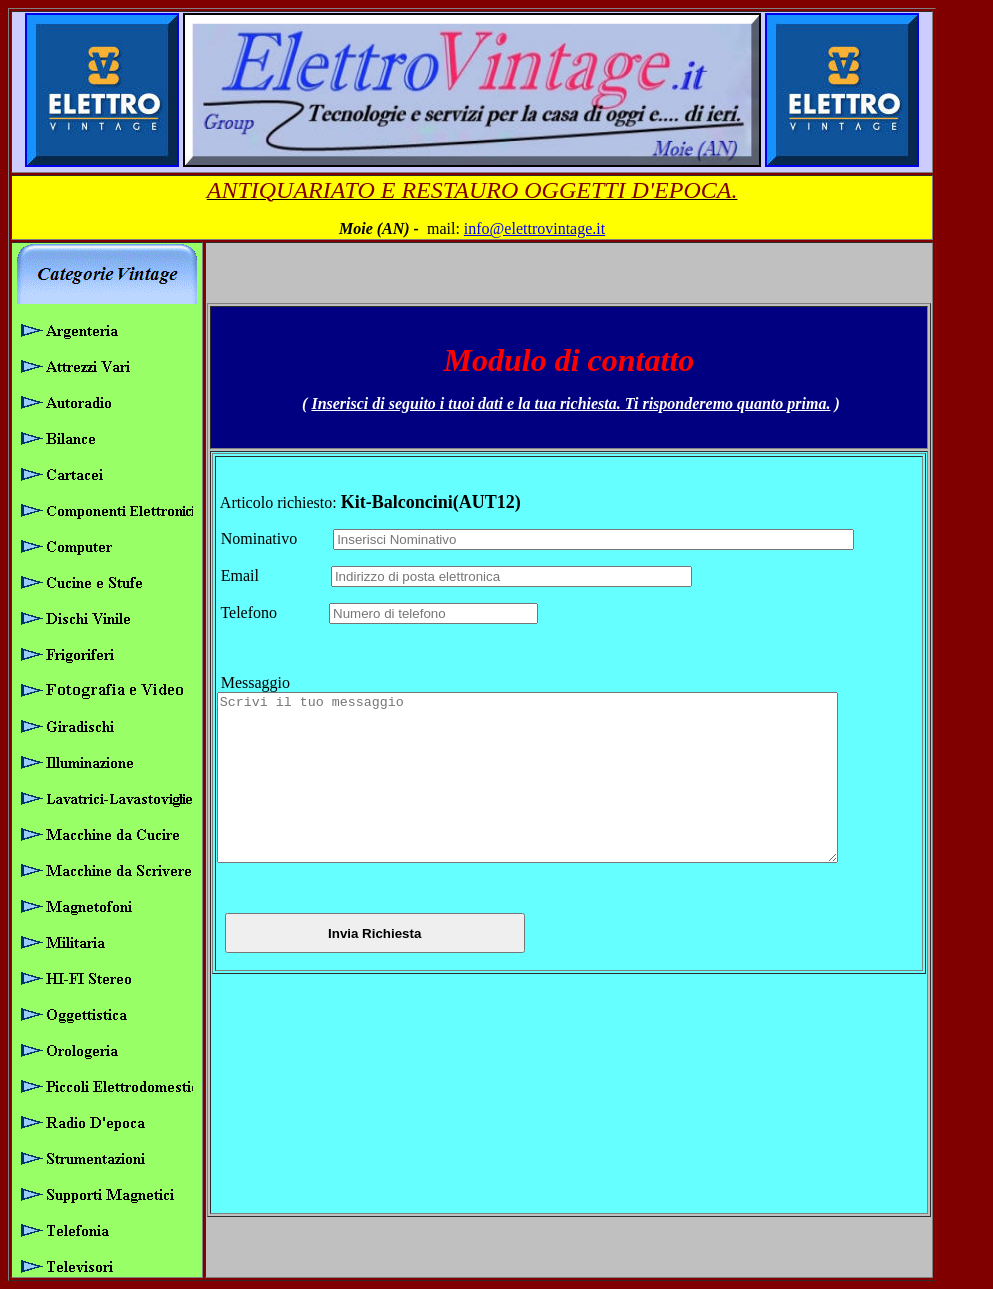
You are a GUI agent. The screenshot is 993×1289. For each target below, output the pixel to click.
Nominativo (269, 522)
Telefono (267, 596)
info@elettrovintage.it (534, 228)
